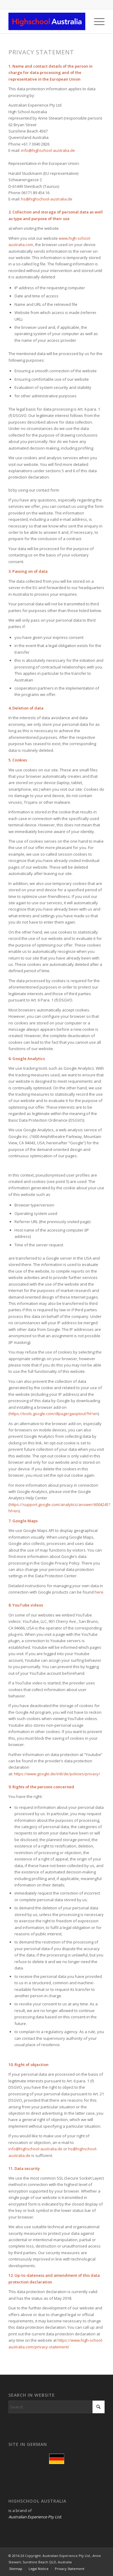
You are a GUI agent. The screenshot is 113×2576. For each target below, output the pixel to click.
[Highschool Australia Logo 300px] (46, 21)
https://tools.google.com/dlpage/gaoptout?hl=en (54, 1413)
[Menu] (96, 21)
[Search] (56, 2407)
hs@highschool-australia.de (46, 199)
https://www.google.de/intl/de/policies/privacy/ (57, 1774)
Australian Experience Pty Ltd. (35, 2517)
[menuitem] (96, 21)
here (99, 1592)
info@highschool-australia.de (48, 150)
